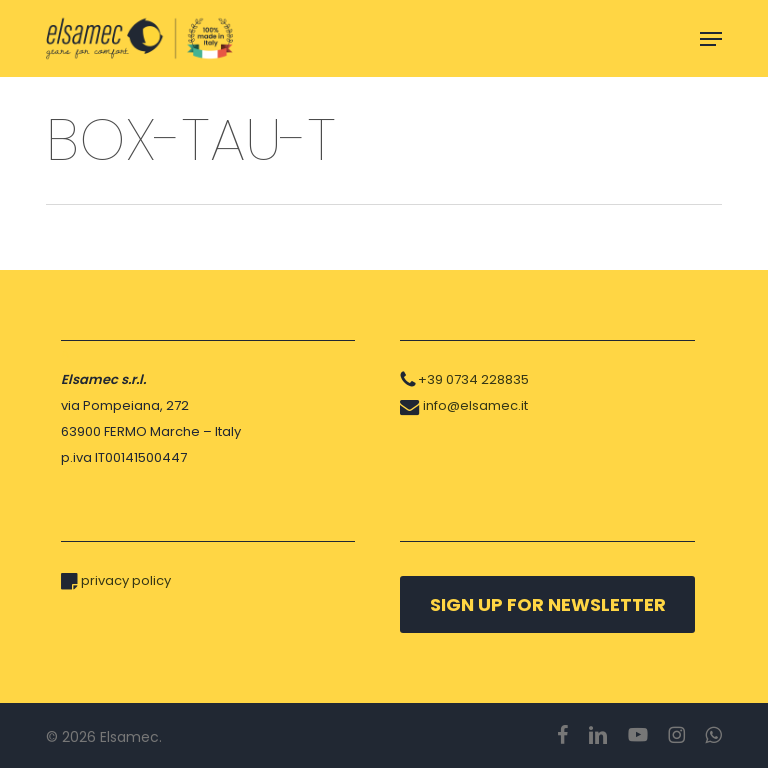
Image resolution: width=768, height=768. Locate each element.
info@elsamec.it (475, 405)
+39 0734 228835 (473, 379)
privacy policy (126, 580)
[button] (711, 39)
